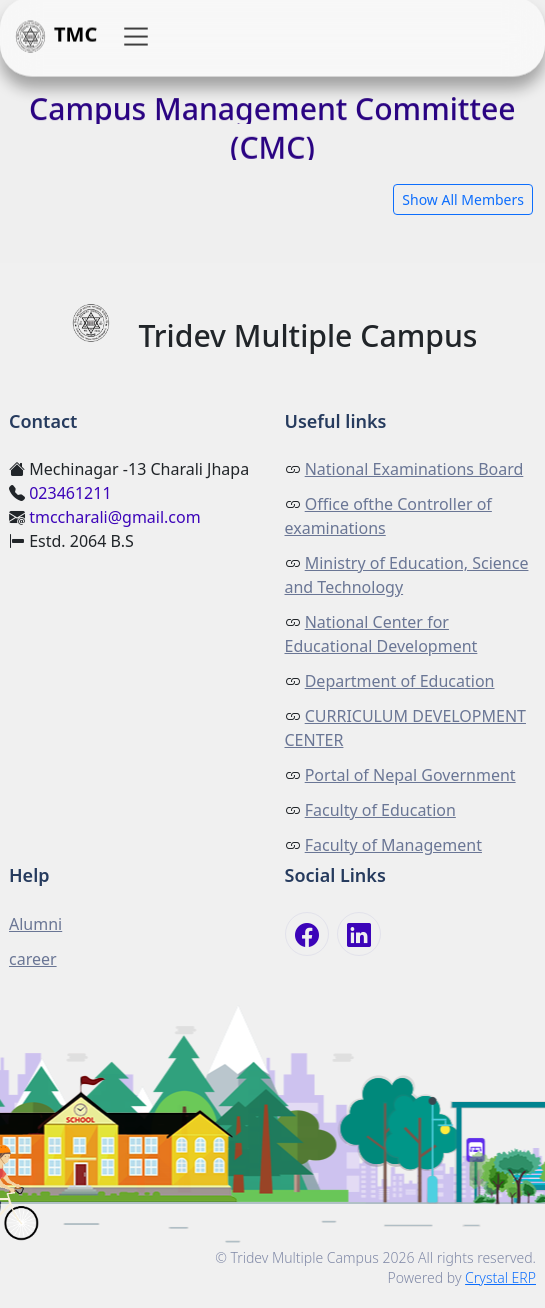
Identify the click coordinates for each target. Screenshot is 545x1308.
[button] (136, 37)
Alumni (35, 924)
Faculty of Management (393, 845)
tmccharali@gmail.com (115, 517)
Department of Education (400, 681)
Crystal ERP (500, 1277)
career (33, 959)
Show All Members (463, 199)
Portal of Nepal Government (410, 775)
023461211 (70, 493)
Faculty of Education (380, 810)
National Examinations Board (414, 469)
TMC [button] (54, 37)
